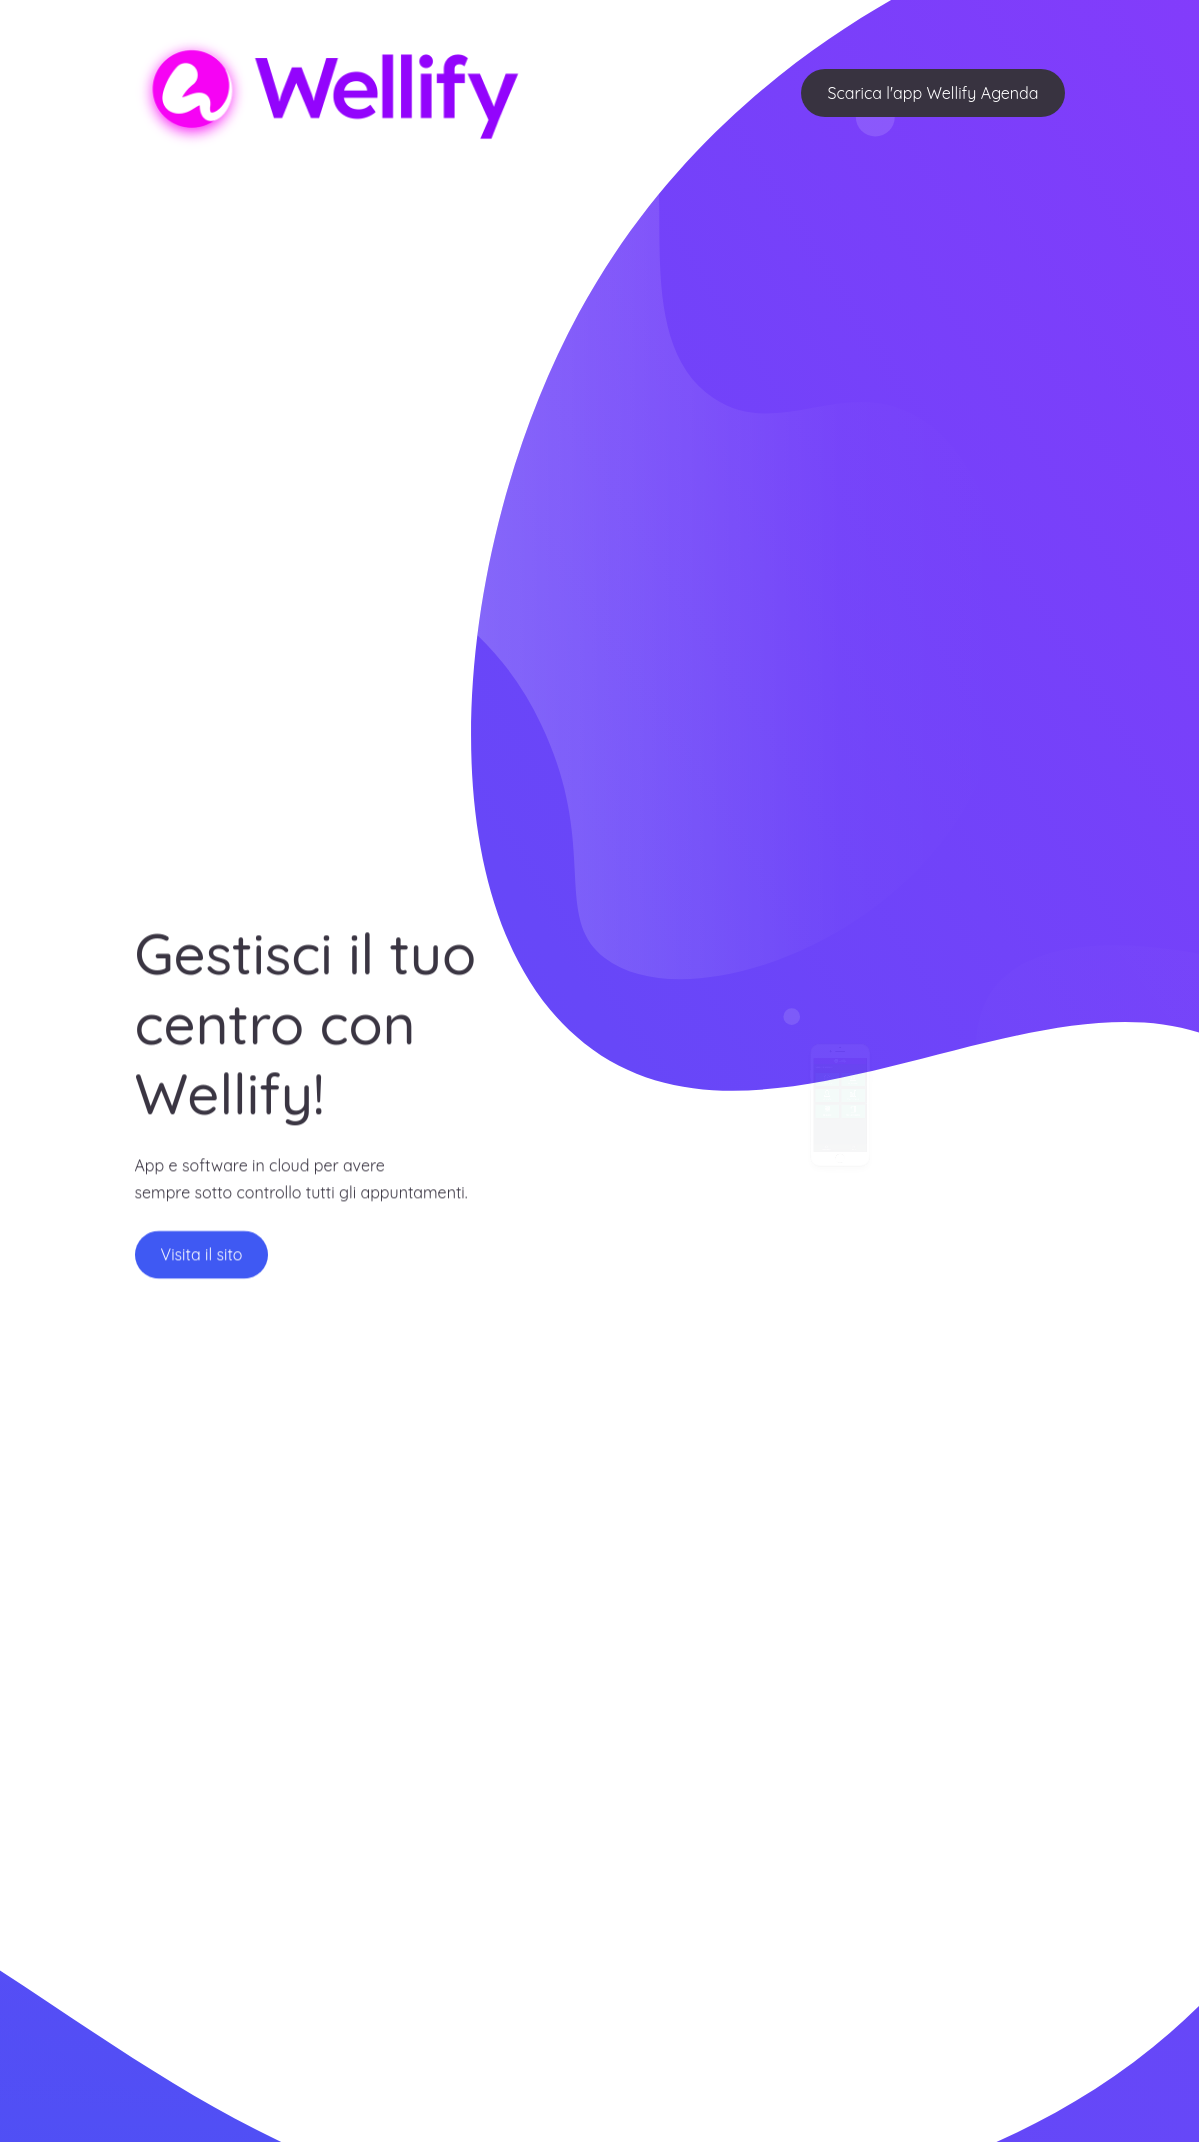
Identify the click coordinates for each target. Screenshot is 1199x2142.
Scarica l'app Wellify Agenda (932, 93)
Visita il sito (202, 1265)
